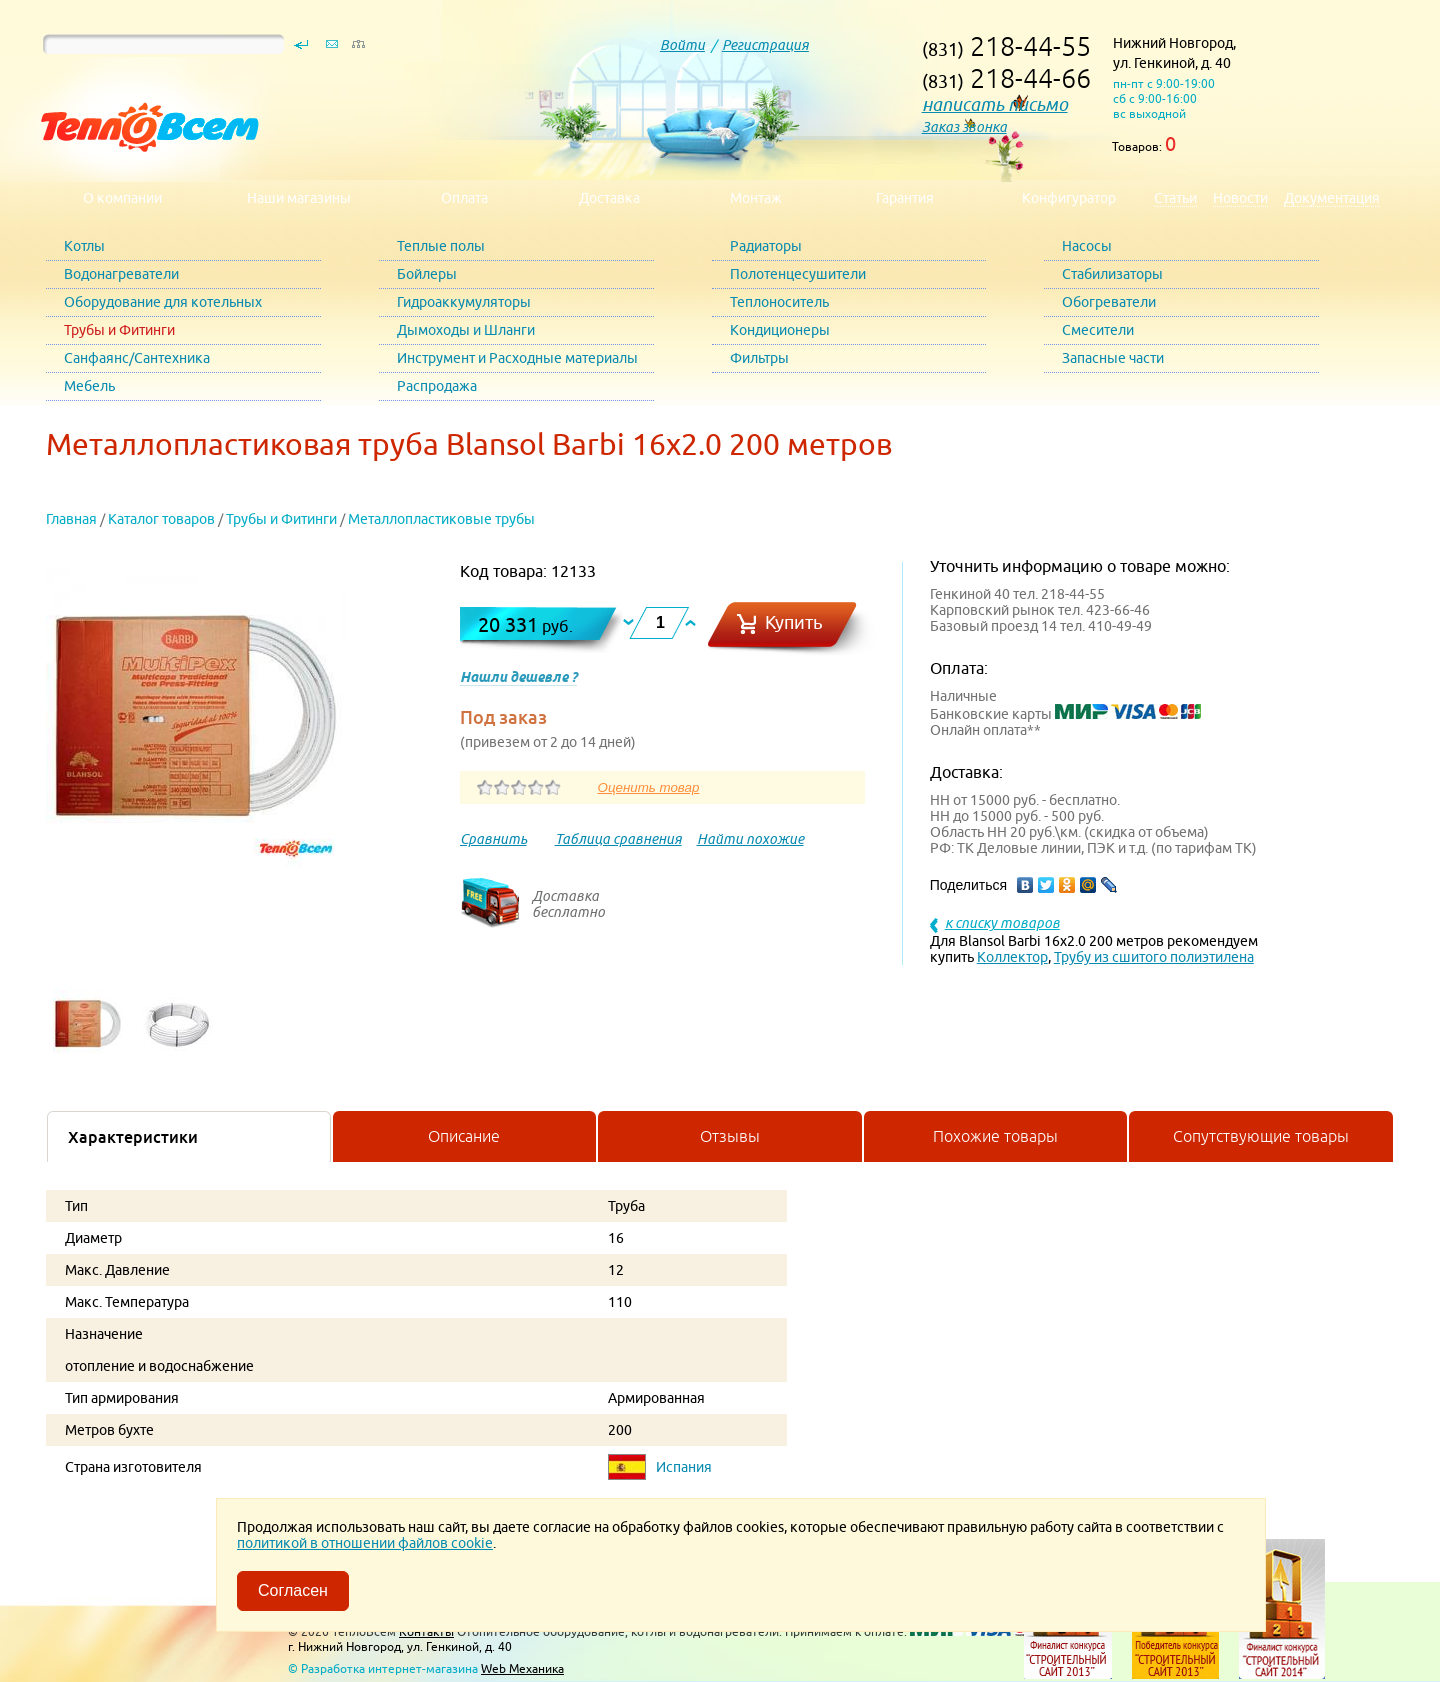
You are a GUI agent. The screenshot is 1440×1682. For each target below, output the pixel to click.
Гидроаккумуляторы (464, 302)
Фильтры (759, 358)
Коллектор (1012, 957)
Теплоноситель (779, 302)
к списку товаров (1002, 923)
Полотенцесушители (798, 274)
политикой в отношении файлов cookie (365, 1543)
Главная (71, 519)
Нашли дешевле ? (518, 677)
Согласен (293, 1590)
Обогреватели (1109, 302)
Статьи (1175, 198)
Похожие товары (995, 1136)
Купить (794, 622)
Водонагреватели (121, 274)
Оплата (464, 198)
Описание (464, 1136)
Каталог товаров (161, 519)
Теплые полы (441, 246)
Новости (1240, 198)
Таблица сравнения (618, 839)
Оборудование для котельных (163, 302)
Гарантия (905, 198)
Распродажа (437, 386)
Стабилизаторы (1112, 274)
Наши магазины (299, 198)
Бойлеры (427, 274)
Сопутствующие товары (1261, 1136)
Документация (1332, 198)
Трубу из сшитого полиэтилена (1154, 957)
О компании (122, 198)
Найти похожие (750, 839)
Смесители (1098, 330)
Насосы (1087, 246)
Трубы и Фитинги (119, 330)
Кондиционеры (780, 330)
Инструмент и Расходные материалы (517, 358)
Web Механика (522, 1668)
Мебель (89, 386)
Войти (682, 45)
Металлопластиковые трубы (441, 519)
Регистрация (765, 45)
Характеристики (133, 1137)
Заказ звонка (964, 127)
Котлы (84, 246)
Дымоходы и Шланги (466, 330)
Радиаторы (766, 246)
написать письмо (995, 104)
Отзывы (730, 1136)
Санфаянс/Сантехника (137, 358)
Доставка (609, 198)
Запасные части (1113, 358)
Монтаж (756, 198)
